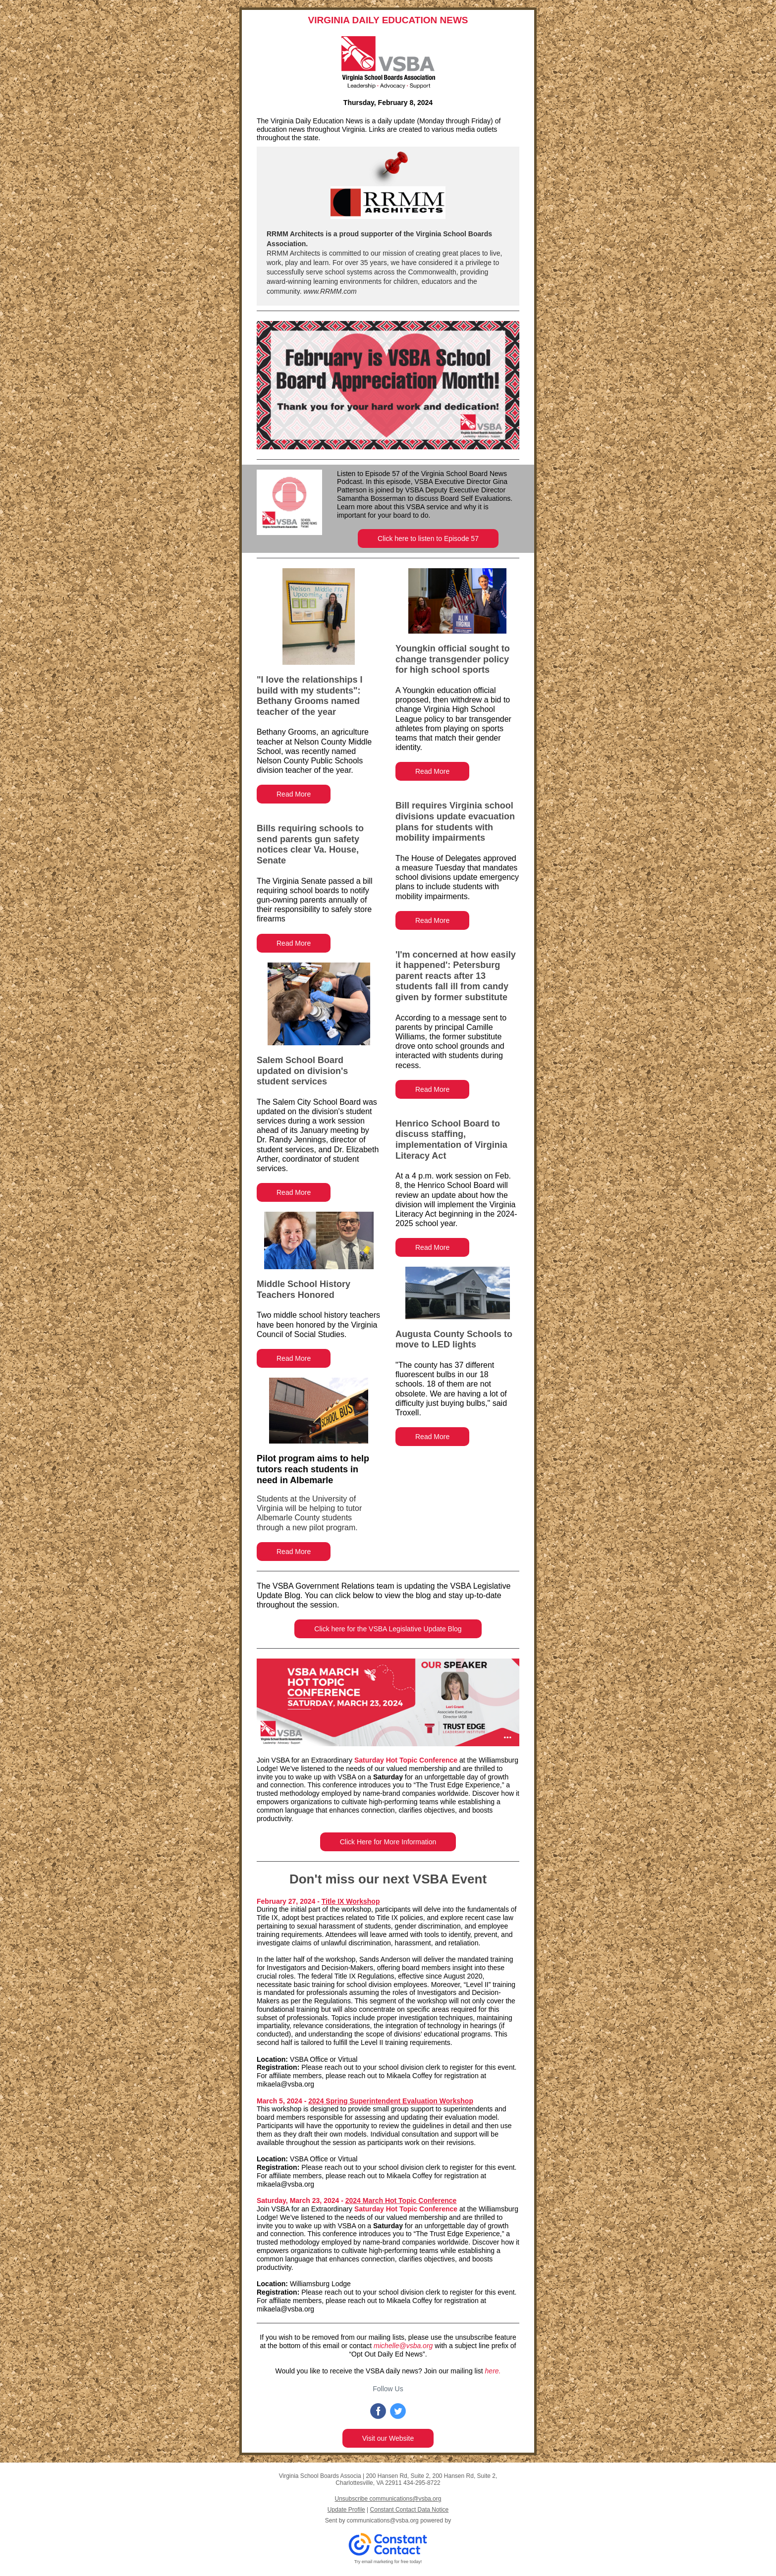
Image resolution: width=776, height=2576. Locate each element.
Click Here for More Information (388, 1842)
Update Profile (346, 2509)
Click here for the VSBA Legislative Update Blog (387, 1629)
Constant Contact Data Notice (409, 2509)
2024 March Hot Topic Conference (401, 2200)
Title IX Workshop (351, 1901)
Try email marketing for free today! (388, 2561)
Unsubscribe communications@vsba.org (388, 2498)
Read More (294, 794)
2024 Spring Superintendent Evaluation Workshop (390, 2101)
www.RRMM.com (329, 291)
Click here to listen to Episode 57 (428, 538)
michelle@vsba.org (403, 2346)
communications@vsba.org (383, 2520)
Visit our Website (388, 2438)
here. (493, 2371)
